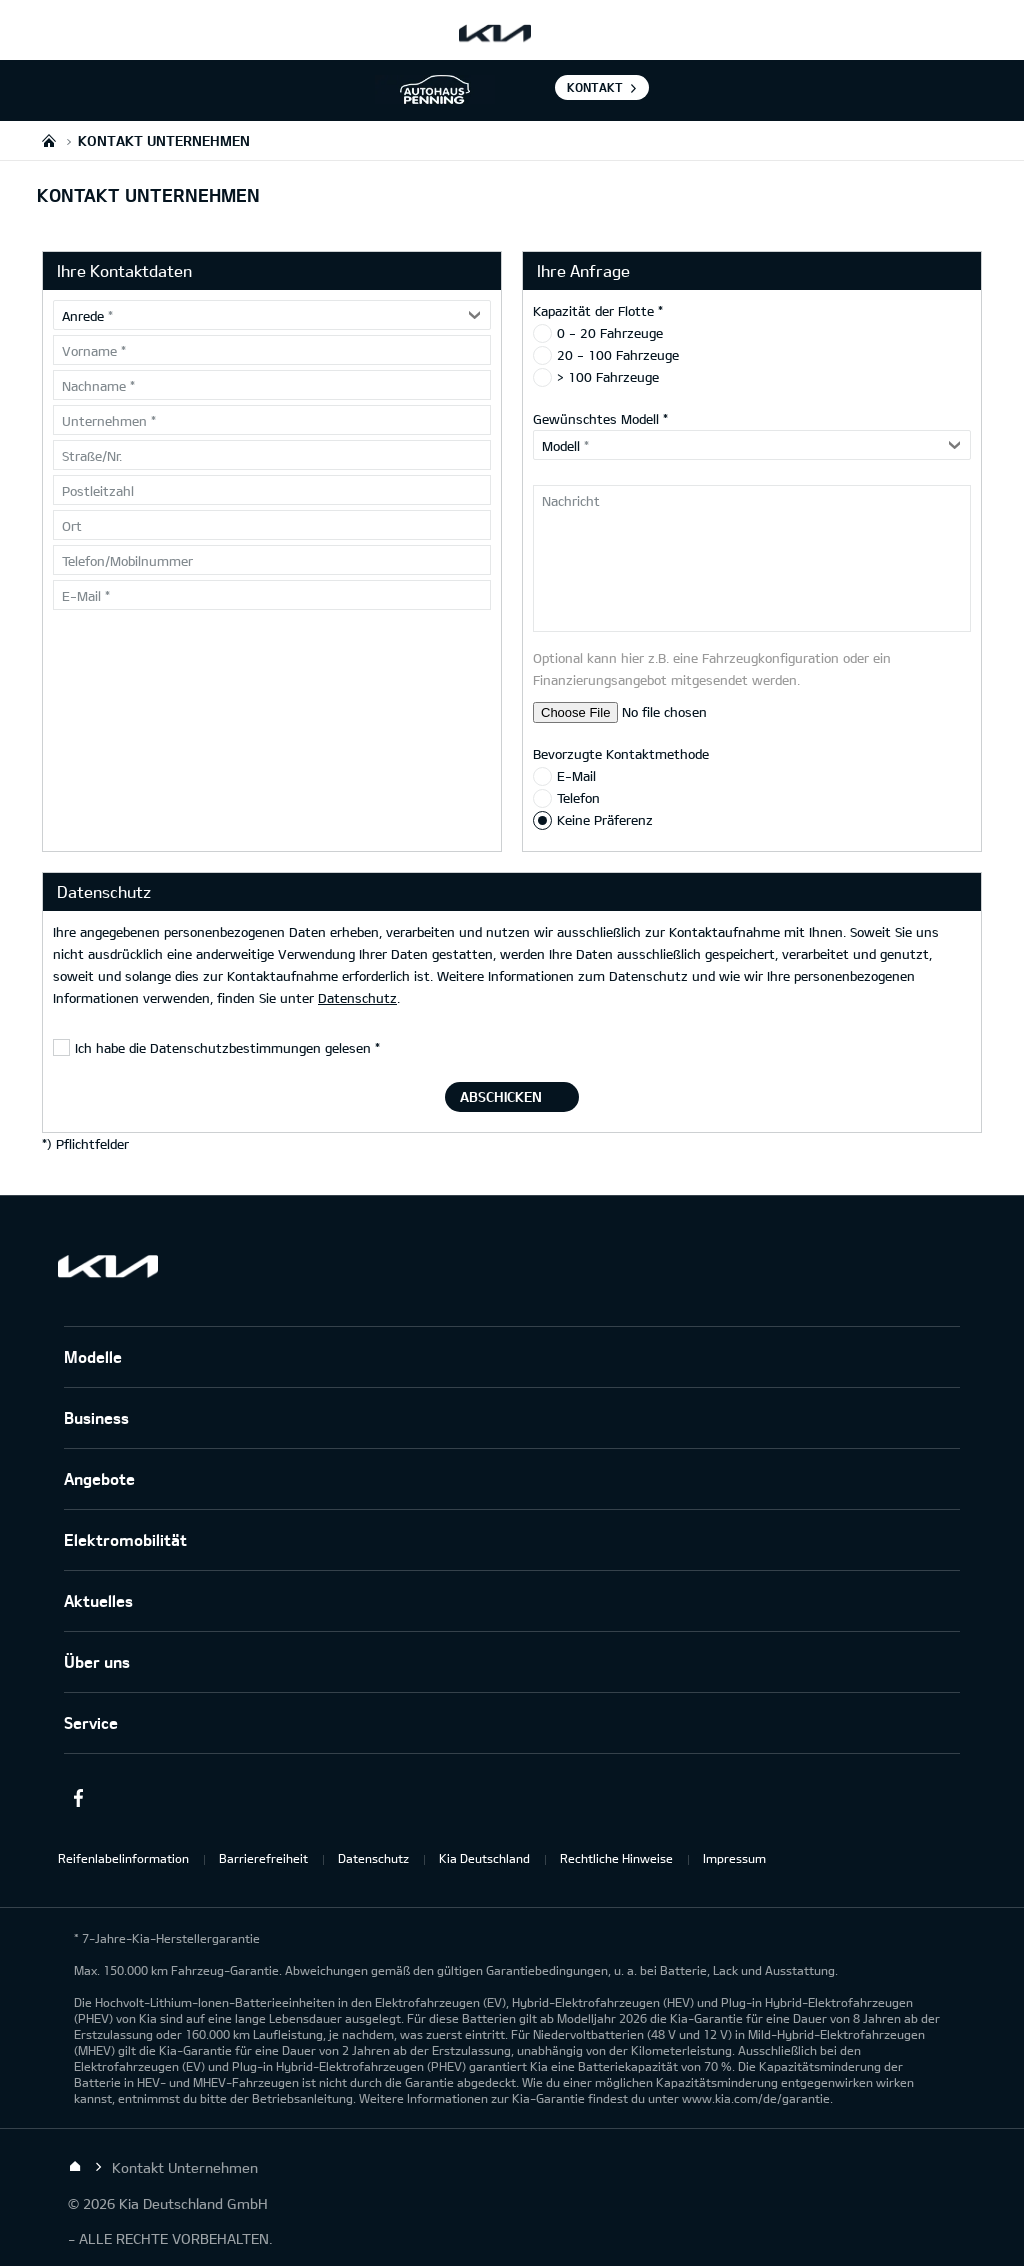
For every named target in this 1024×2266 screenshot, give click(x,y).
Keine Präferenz (605, 820)
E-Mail (576, 776)
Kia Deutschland (484, 1858)
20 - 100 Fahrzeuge (618, 355)
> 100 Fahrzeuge (608, 377)
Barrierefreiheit (263, 1858)
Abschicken (501, 1096)
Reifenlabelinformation (123, 1858)
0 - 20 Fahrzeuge (610, 333)
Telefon (578, 798)
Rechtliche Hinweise (616, 1858)
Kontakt (595, 87)
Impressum (734, 1858)
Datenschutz (357, 998)
